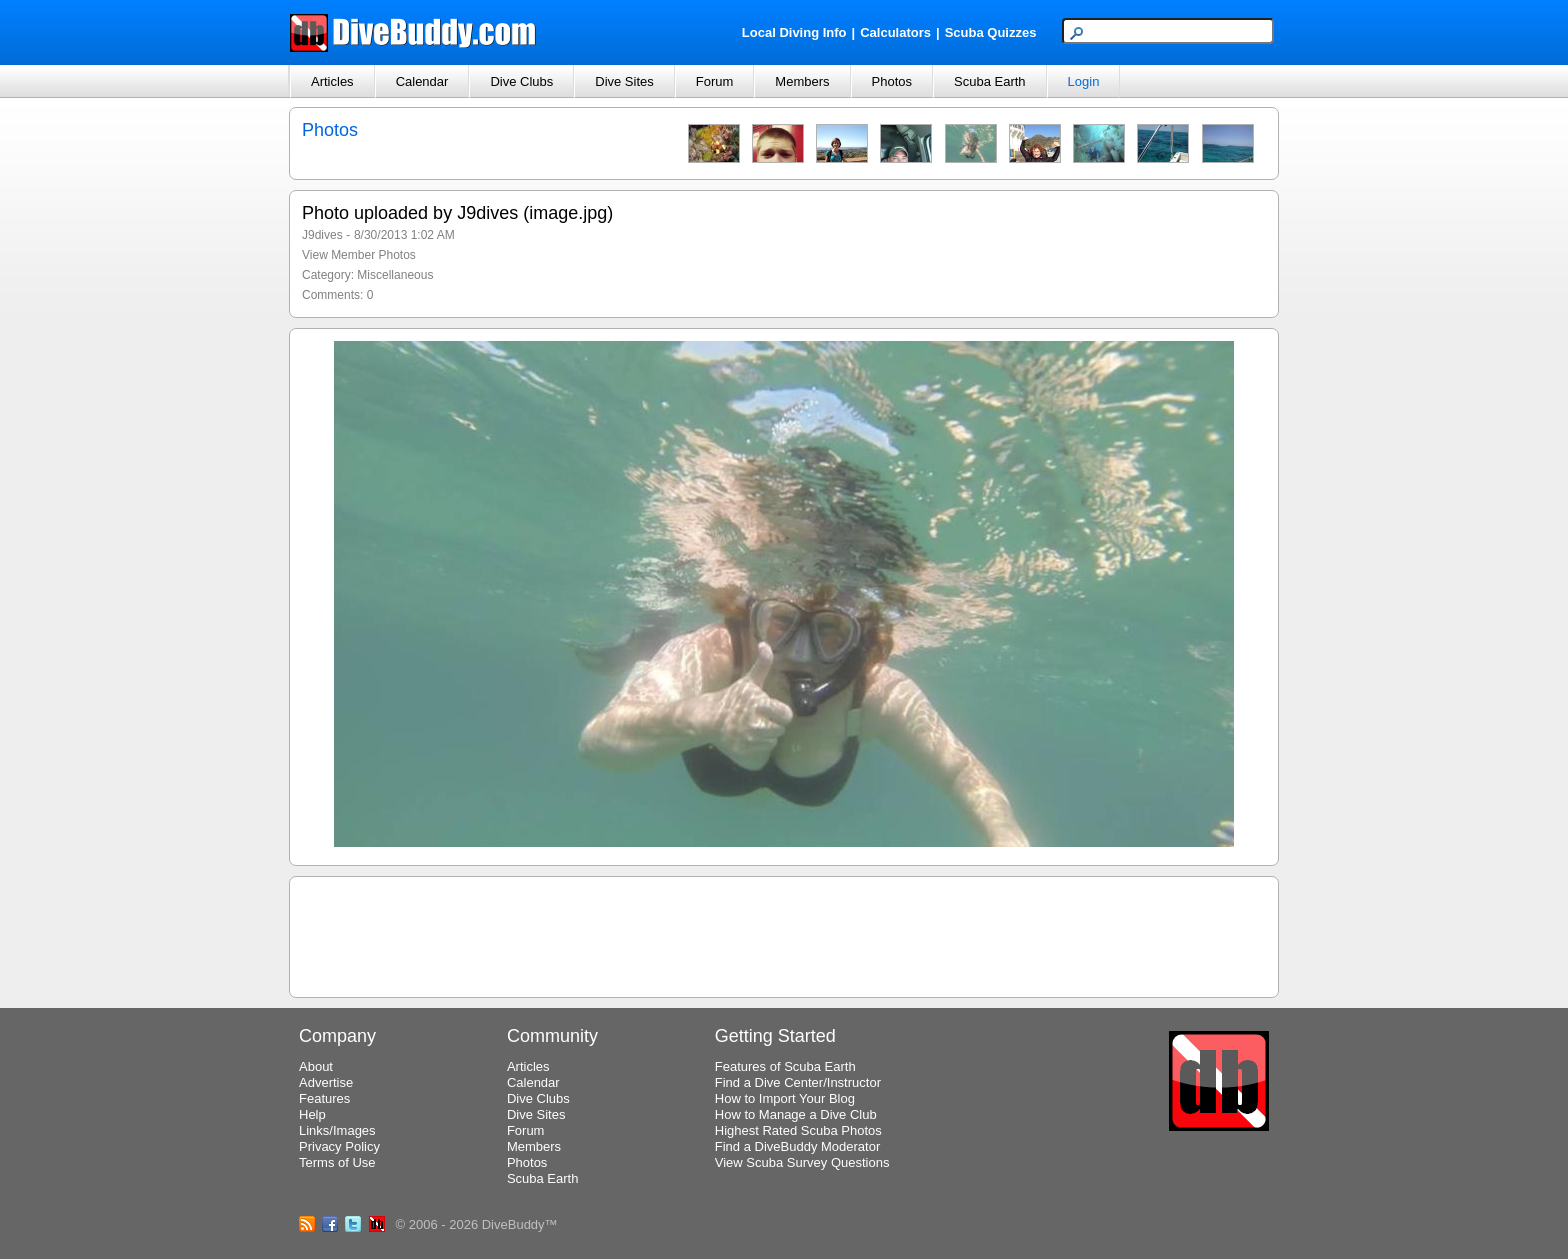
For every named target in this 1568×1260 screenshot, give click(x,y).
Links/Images (337, 1130)
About (316, 1066)
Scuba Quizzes (991, 32)
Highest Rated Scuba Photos (798, 1130)
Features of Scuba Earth (785, 1066)
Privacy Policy (339, 1146)
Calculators (895, 32)
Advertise (326, 1082)
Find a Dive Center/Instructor (798, 1082)
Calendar (422, 81)
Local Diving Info (794, 32)
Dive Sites (624, 81)
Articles (332, 81)
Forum (715, 81)
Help (312, 1114)
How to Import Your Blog (785, 1098)
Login (1084, 81)
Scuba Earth (990, 81)
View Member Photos (359, 255)
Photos (892, 81)
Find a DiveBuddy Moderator (797, 1146)
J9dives (322, 235)
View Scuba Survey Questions (802, 1162)
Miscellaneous (395, 275)
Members (802, 81)
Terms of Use (337, 1162)
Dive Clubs (521, 81)
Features (324, 1098)
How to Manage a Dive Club (796, 1114)
